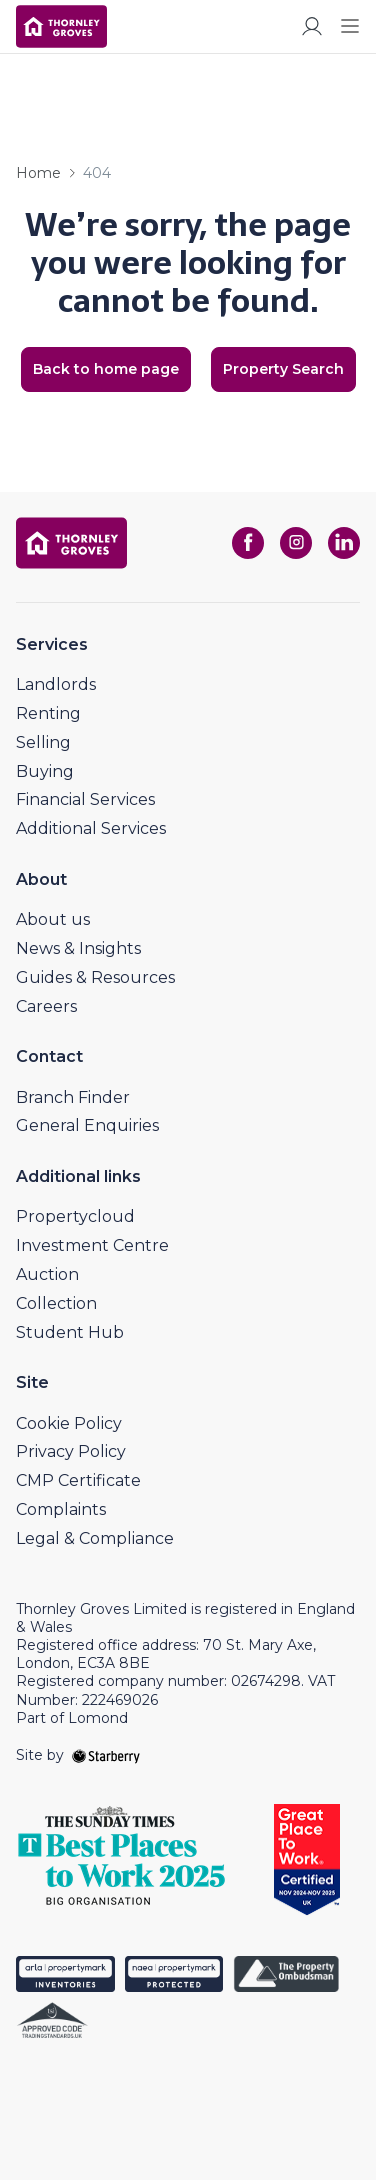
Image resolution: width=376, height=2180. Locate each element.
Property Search (283, 369)
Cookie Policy (69, 1423)
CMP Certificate (78, 1480)
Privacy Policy (71, 1451)
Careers (46, 1006)
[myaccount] (311, 26)
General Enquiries (87, 1125)
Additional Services (91, 828)
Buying (45, 771)
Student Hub (70, 1332)
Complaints (61, 1509)
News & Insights (78, 948)
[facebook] (248, 543)
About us (53, 919)
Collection (56, 1303)
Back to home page (106, 369)
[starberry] (106, 1755)
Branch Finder (73, 1097)
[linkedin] (344, 543)
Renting (48, 713)
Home (38, 173)
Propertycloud (75, 1216)
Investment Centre (92, 1245)
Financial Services (85, 799)
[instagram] (296, 543)
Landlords (56, 684)
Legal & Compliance (95, 1538)
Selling (43, 742)
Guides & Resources (95, 977)
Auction (47, 1274)
